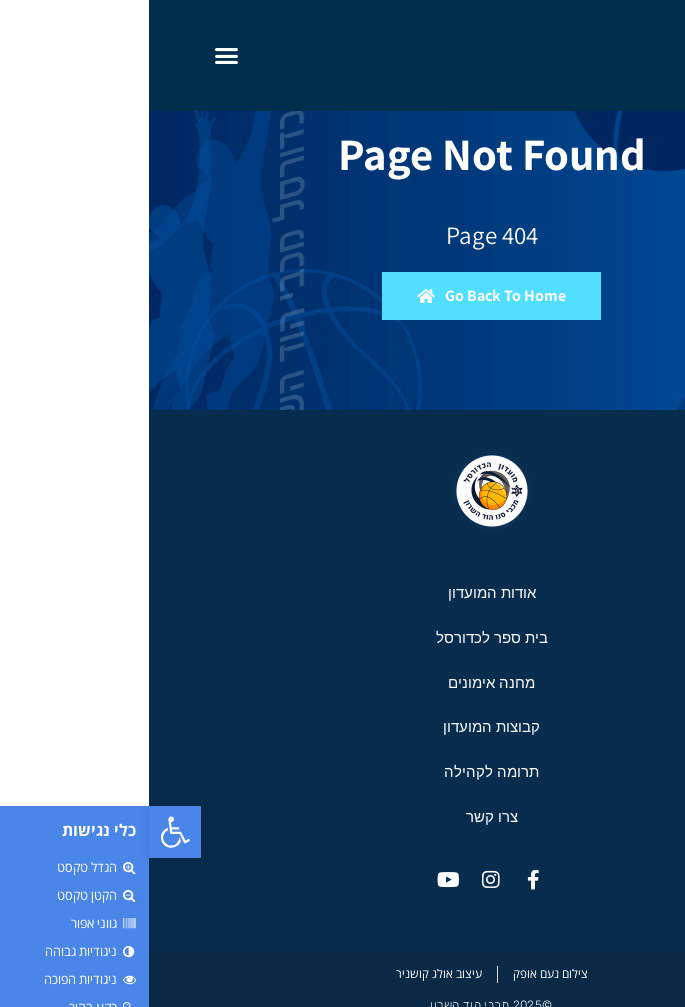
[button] (26, 832)
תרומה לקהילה (342, 771)
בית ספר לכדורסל (343, 637)
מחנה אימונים (342, 682)
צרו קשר (343, 816)
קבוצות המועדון (342, 726)
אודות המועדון (343, 592)
